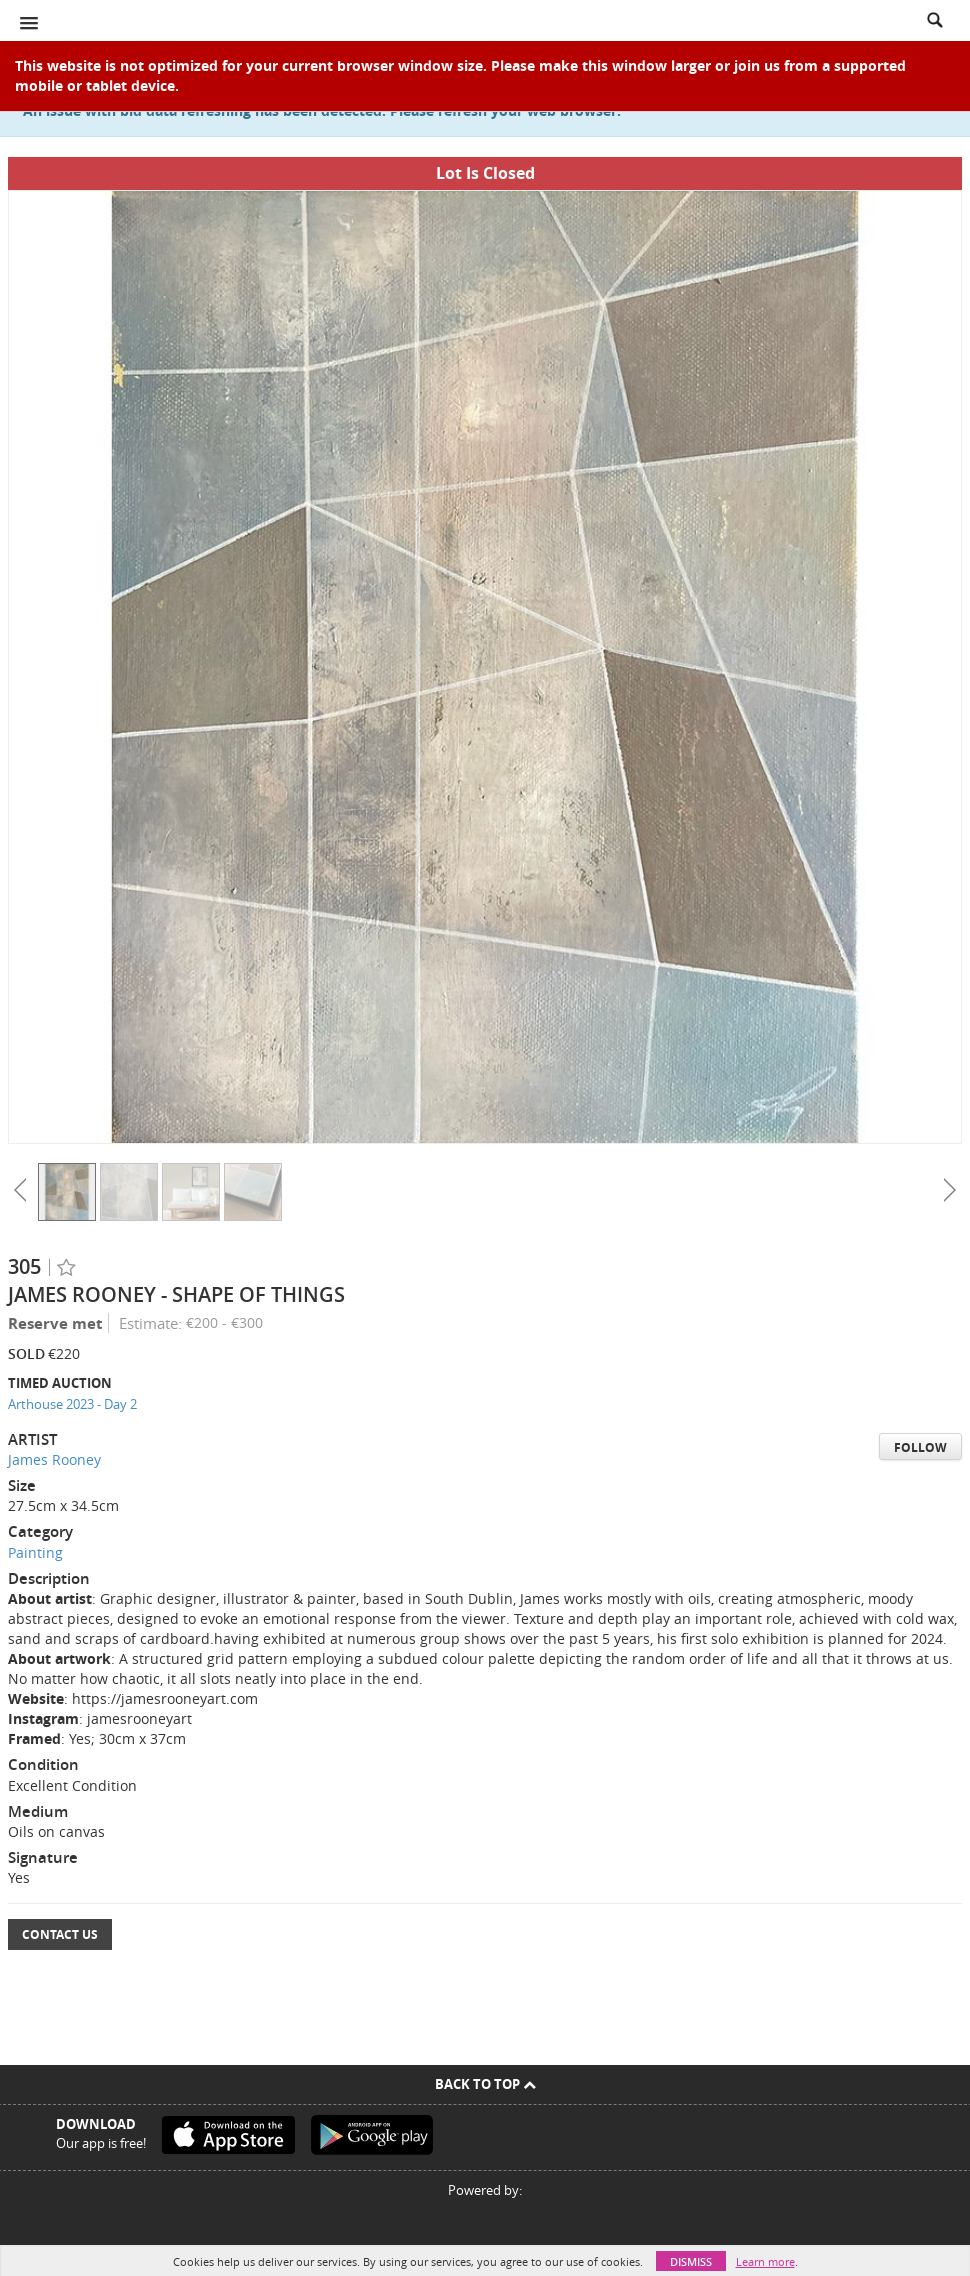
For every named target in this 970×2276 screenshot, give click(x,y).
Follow (920, 1447)
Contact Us (60, 1934)
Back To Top (485, 2084)
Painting (35, 1552)
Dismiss (691, 2261)
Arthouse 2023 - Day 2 (72, 1404)
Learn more (765, 2261)
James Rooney (54, 1459)
